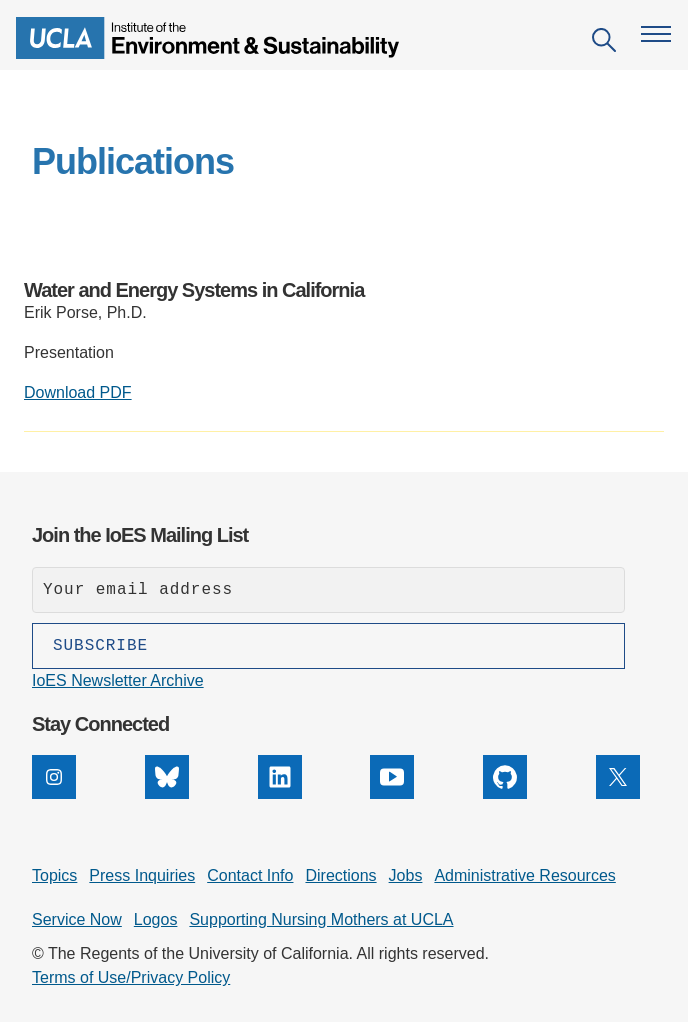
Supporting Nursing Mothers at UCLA (321, 919)
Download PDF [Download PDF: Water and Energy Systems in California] (78, 392)
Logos (156, 919)
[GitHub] (505, 793)
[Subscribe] (328, 646)
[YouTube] (392, 793)
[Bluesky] (167, 793)
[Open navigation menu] (656, 34)
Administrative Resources (524, 875)
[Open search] (604, 43)
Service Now (77, 919)
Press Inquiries (142, 875)
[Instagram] (54, 793)
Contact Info (250, 875)
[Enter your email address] (328, 590)
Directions (340, 875)
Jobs (406, 875)
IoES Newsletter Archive (118, 680)
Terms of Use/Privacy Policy (131, 977)
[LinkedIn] (280, 793)
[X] (618, 793)
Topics (54, 875)
